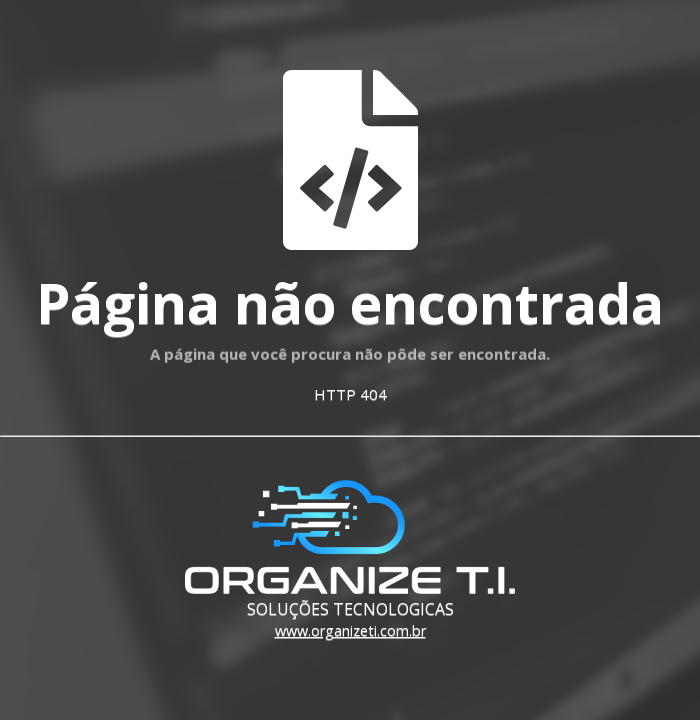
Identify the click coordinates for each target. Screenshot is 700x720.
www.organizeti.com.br (350, 630)
